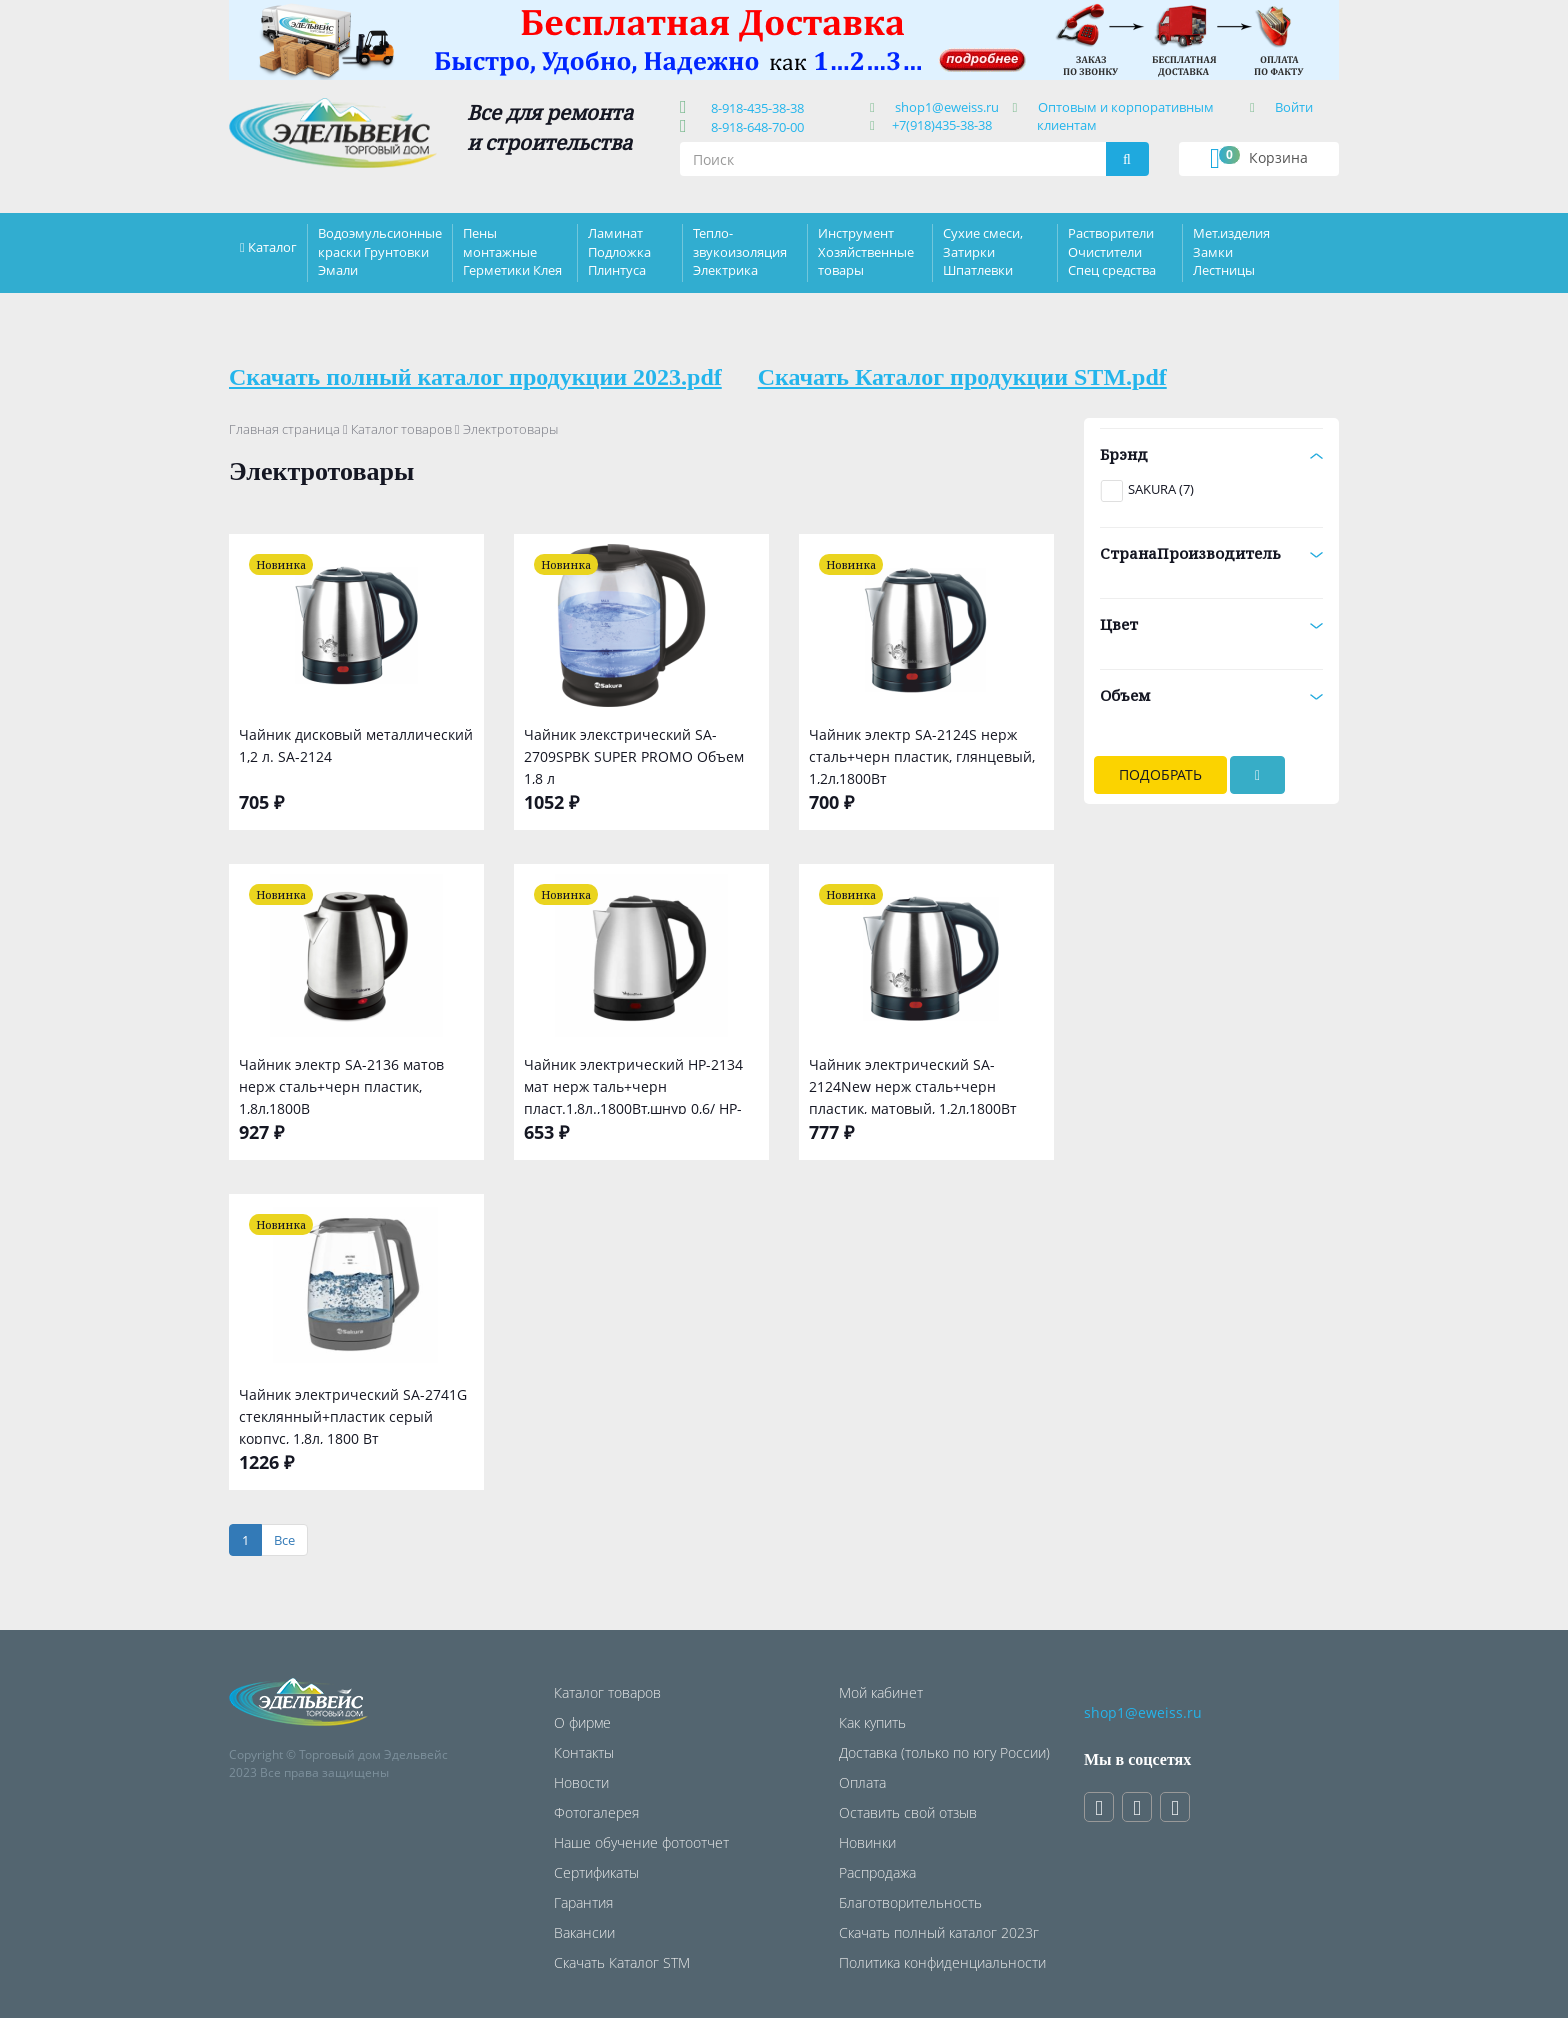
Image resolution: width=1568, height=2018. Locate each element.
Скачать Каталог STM (622, 1962)
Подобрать (1160, 774)
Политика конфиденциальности (942, 1962)
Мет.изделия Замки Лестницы (1231, 251)
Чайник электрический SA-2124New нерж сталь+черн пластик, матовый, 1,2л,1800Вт (913, 1084)
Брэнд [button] (1211, 454)
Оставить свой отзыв (908, 1812)
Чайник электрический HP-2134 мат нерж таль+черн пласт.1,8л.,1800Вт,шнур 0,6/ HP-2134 (633, 1084)
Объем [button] (1211, 695)
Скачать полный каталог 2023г (939, 1932)
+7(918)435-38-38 (942, 125)
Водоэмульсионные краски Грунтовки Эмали (380, 251)
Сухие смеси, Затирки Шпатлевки (983, 251)
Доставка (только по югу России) (944, 1752)
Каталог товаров (401, 429)
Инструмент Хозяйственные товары (866, 251)
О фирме (582, 1722)
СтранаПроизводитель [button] (1211, 553)
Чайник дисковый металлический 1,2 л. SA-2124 (356, 745)
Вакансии (584, 1932)
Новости (581, 1782)
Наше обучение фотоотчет (641, 1842)
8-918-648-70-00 (754, 127)
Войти (1294, 107)
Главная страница (284, 429)
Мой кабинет (881, 1692)
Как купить (872, 1722)
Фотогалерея (596, 1812)
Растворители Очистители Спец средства (1112, 251)
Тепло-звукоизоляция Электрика (740, 251)
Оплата (862, 1782)
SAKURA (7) (1161, 489)
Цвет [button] (1211, 624)
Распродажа (877, 1872)
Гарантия (583, 1902)
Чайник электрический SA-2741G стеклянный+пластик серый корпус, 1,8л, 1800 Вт (353, 1414)
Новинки (867, 1842)
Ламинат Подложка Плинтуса (619, 251)
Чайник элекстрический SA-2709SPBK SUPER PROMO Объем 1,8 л (634, 754)
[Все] (284, 1540)
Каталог (272, 247)
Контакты (584, 1752)
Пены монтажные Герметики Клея (512, 251)
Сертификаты (596, 1872)
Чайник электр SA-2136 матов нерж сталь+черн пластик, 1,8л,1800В (341, 1084)
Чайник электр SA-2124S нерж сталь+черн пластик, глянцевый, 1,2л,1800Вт (922, 754)
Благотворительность (910, 1902)
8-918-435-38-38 (754, 108)
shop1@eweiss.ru (947, 107)
